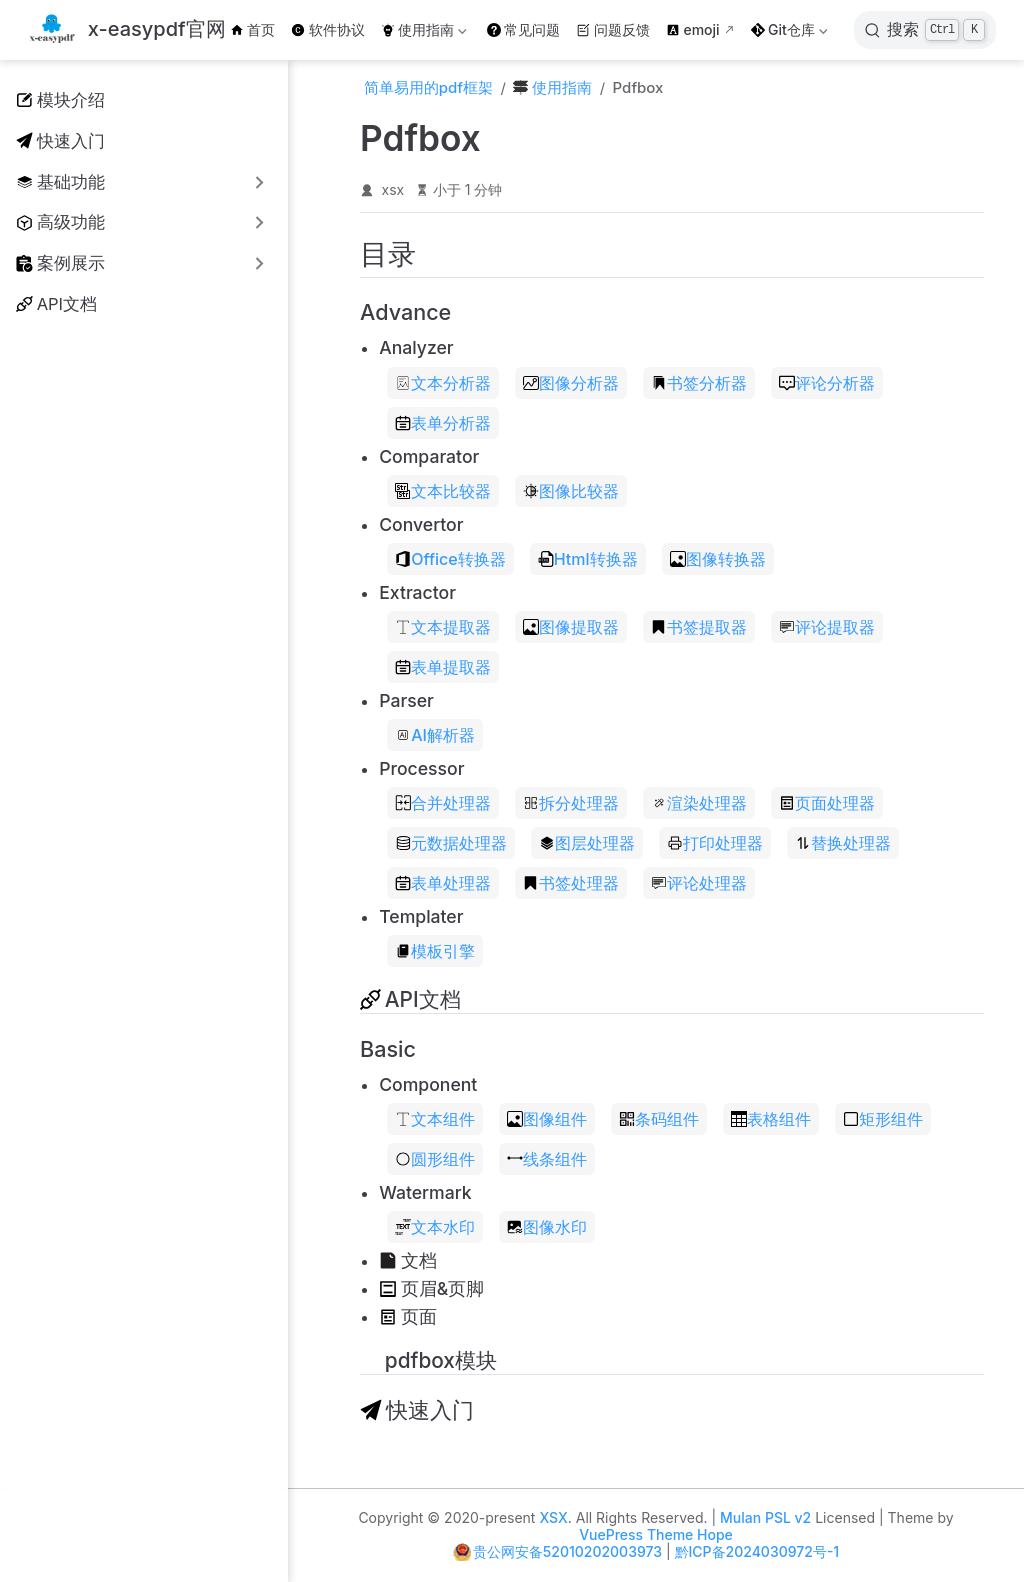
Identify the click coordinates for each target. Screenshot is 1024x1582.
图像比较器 (571, 491)
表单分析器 (443, 423)
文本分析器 (443, 383)
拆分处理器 (571, 803)
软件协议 (328, 29)
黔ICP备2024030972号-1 (757, 1551)
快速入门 (60, 141)
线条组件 (547, 1159)
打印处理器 (715, 843)
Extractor (417, 592)
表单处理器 (443, 883)
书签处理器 (571, 883)
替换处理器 (843, 843)
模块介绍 (60, 100)
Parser (406, 700)
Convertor (421, 524)
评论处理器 (699, 883)
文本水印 (435, 1227)
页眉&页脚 (431, 1288)
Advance (405, 312)
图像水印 (547, 1227)
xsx (393, 189)
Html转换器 (588, 559)
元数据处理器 (451, 843)
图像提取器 (571, 627)
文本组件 (435, 1119)
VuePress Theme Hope (656, 1534)
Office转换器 (450, 559)
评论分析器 (827, 383)
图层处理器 (587, 843)
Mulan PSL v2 (765, 1517)
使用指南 (424, 33)
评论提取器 (827, 627)
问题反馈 (613, 29)
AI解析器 (435, 735)
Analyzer (416, 347)
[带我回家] (127, 30)
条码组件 (659, 1119)
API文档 (56, 304)
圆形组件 (435, 1159)
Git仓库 (789, 33)
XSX (553, 1517)
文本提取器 (443, 627)
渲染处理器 (699, 803)
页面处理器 (827, 803)
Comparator (429, 456)
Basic (388, 1049)
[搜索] (925, 30)
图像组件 (547, 1119)
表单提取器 (443, 667)
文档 (408, 1260)
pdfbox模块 (428, 1360)
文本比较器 (443, 491)
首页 (253, 29)
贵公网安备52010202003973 (567, 1551)
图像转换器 (718, 559)
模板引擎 (435, 951)
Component (428, 1084)
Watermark (425, 1192)
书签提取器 (699, 627)
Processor (421, 768)
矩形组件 (883, 1119)
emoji (693, 29)
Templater (421, 916)
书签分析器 (699, 383)
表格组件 (771, 1119)
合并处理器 (443, 803)
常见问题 (524, 29)
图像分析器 (571, 383)
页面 (408, 1316)
